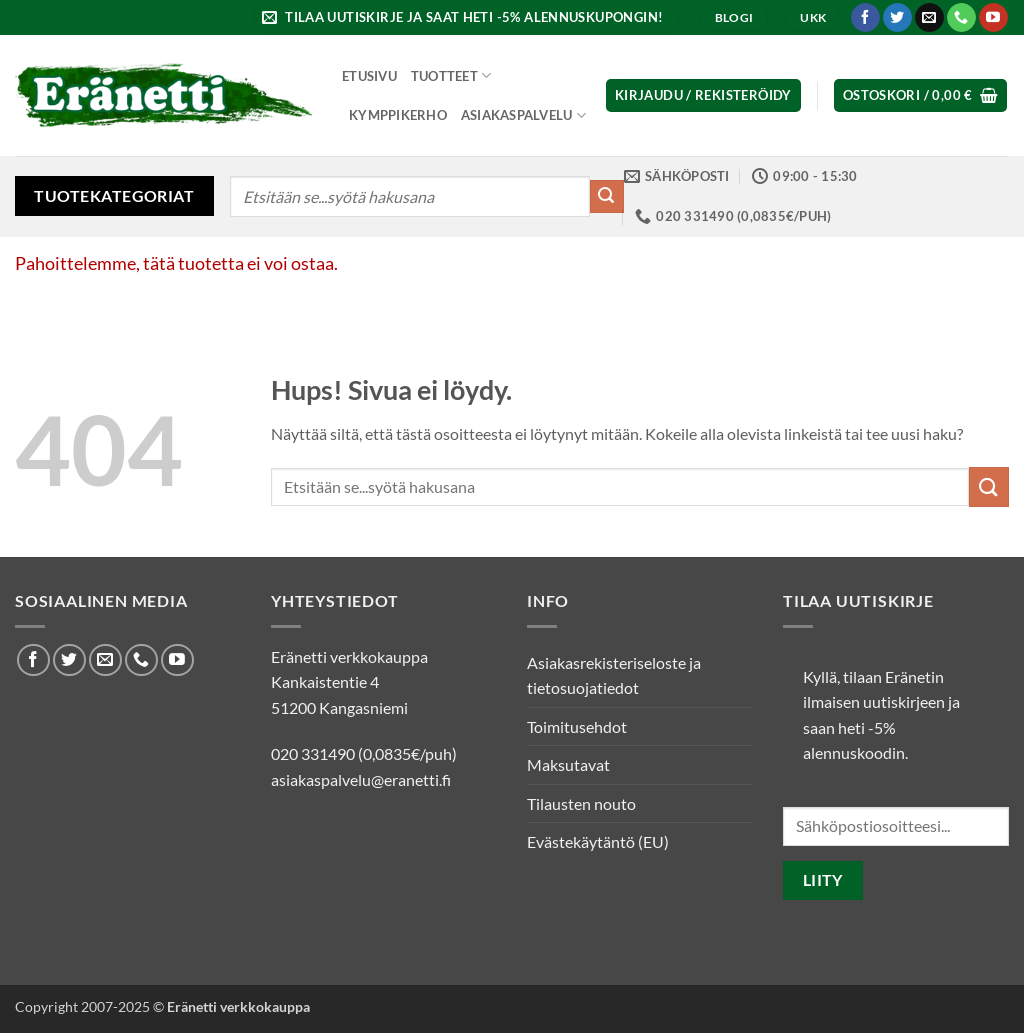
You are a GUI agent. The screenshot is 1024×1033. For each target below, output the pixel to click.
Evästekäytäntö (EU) (598, 841)
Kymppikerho (398, 115)
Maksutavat (568, 764)
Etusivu (369, 76)
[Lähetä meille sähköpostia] (929, 18)
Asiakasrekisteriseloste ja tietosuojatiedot (614, 675)
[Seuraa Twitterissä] (897, 18)
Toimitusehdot (577, 726)
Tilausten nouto (581, 803)
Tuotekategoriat (114, 195)
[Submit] (607, 197)
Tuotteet (451, 75)
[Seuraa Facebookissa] (865, 18)
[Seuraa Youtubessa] (993, 18)
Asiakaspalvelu (523, 115)
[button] (465, 17)
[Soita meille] (961, 18)
